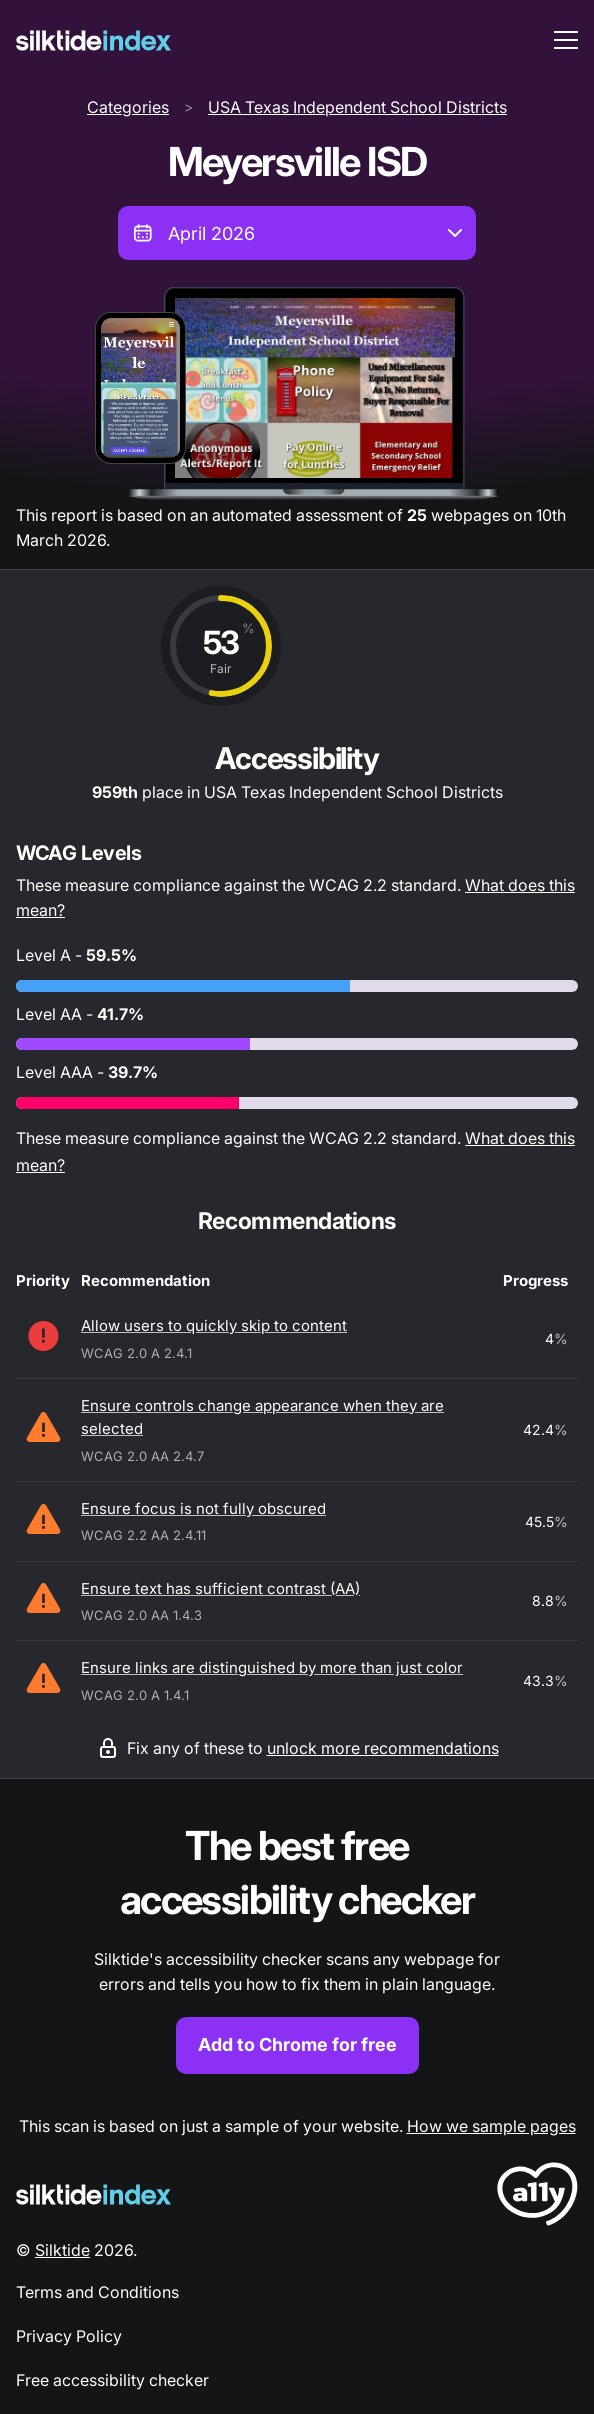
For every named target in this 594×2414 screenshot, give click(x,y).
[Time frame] (297, 233)
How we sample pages (491, 2126)
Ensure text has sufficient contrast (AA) (220, 1588)
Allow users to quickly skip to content (214, 1325)
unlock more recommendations (383, 1748)
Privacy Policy (69, 2336)
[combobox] (297, 233)
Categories (128, 107)
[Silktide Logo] (93, 2194)
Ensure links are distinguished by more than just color (272, 1667)
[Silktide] (93, 40)
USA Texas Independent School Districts (357, 107)
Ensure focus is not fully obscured (203, 1508)
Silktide (62, 2250)
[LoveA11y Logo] (537, 2197)
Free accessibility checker (112, 2380)
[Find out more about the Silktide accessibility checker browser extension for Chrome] (297, 1946)
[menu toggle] (566, 40)
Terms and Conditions (97, 2292)
